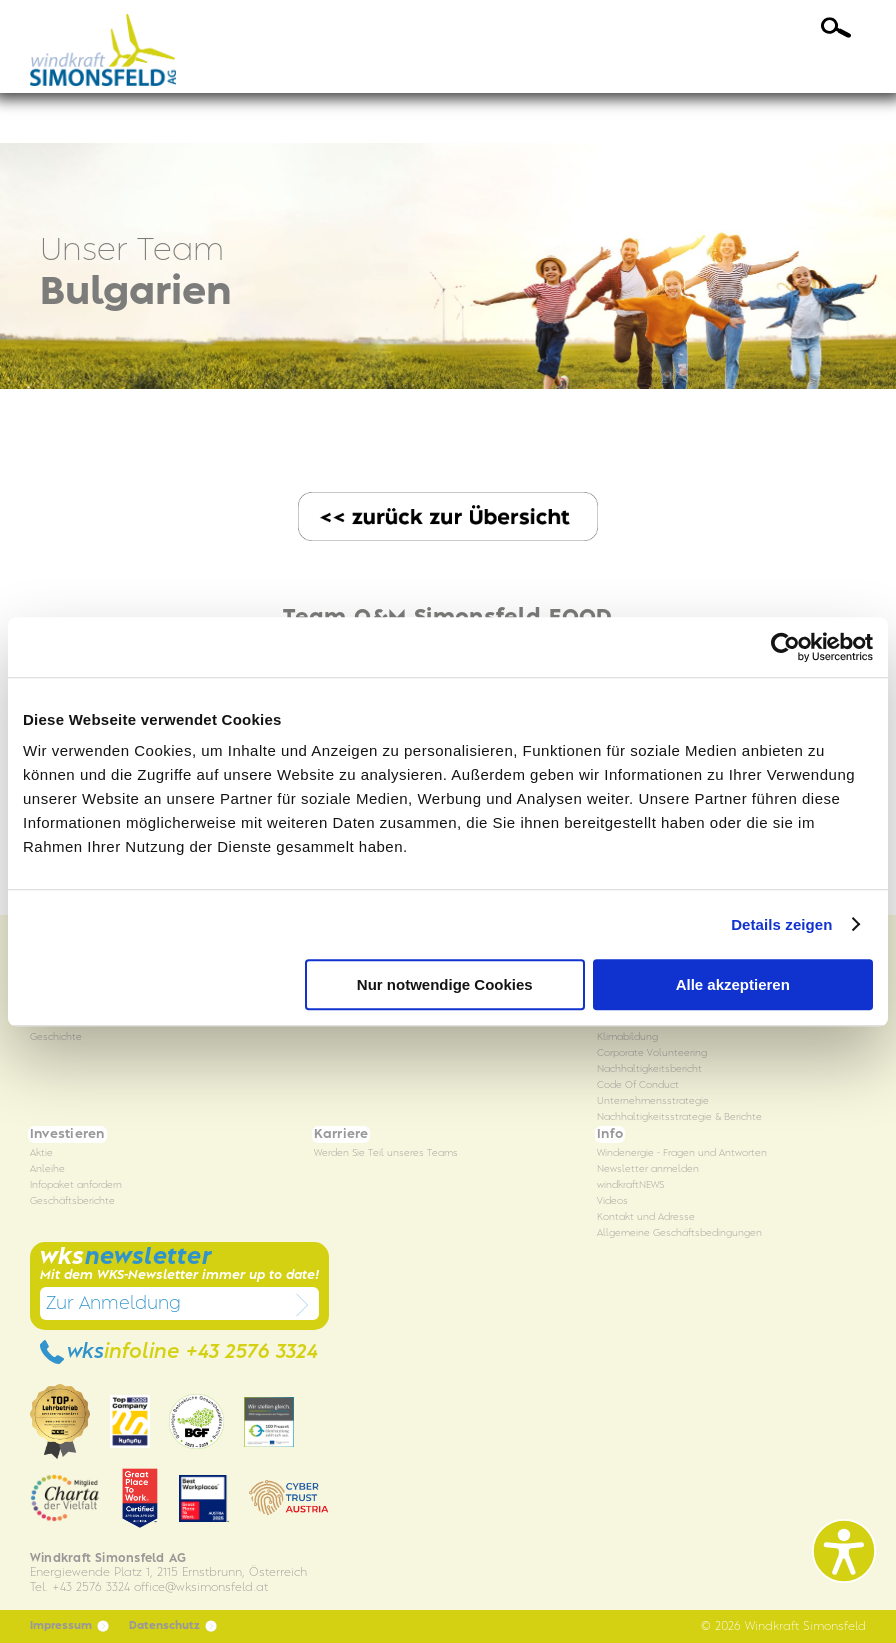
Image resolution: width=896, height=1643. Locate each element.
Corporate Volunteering (652, 1053)
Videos (612, 1201)
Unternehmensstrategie (653, 1101)
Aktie (41, 1153)
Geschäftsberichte (72, 1201)
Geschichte (56, 1037)
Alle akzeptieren (733, 984)
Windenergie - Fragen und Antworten (682, 1153)
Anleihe (47, 1169)
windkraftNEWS (630, 1185)
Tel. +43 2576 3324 (80, 1587)
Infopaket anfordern (76, 1185)
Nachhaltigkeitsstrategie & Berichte (679, 1117)
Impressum (69, 1626)
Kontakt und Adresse (646, 1217)
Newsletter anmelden (648, 1169)
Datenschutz (173, 1626)
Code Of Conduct (638, 1085)
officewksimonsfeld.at (201, 1587)
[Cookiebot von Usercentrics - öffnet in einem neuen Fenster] (785, 647)
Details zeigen (781, 924)
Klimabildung (627, 1037)
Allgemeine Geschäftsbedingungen (679, 1233)
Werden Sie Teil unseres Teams (386, 1153)
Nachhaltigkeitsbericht (649, 1069)
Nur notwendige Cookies (445, 984)
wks (179, 1352)
